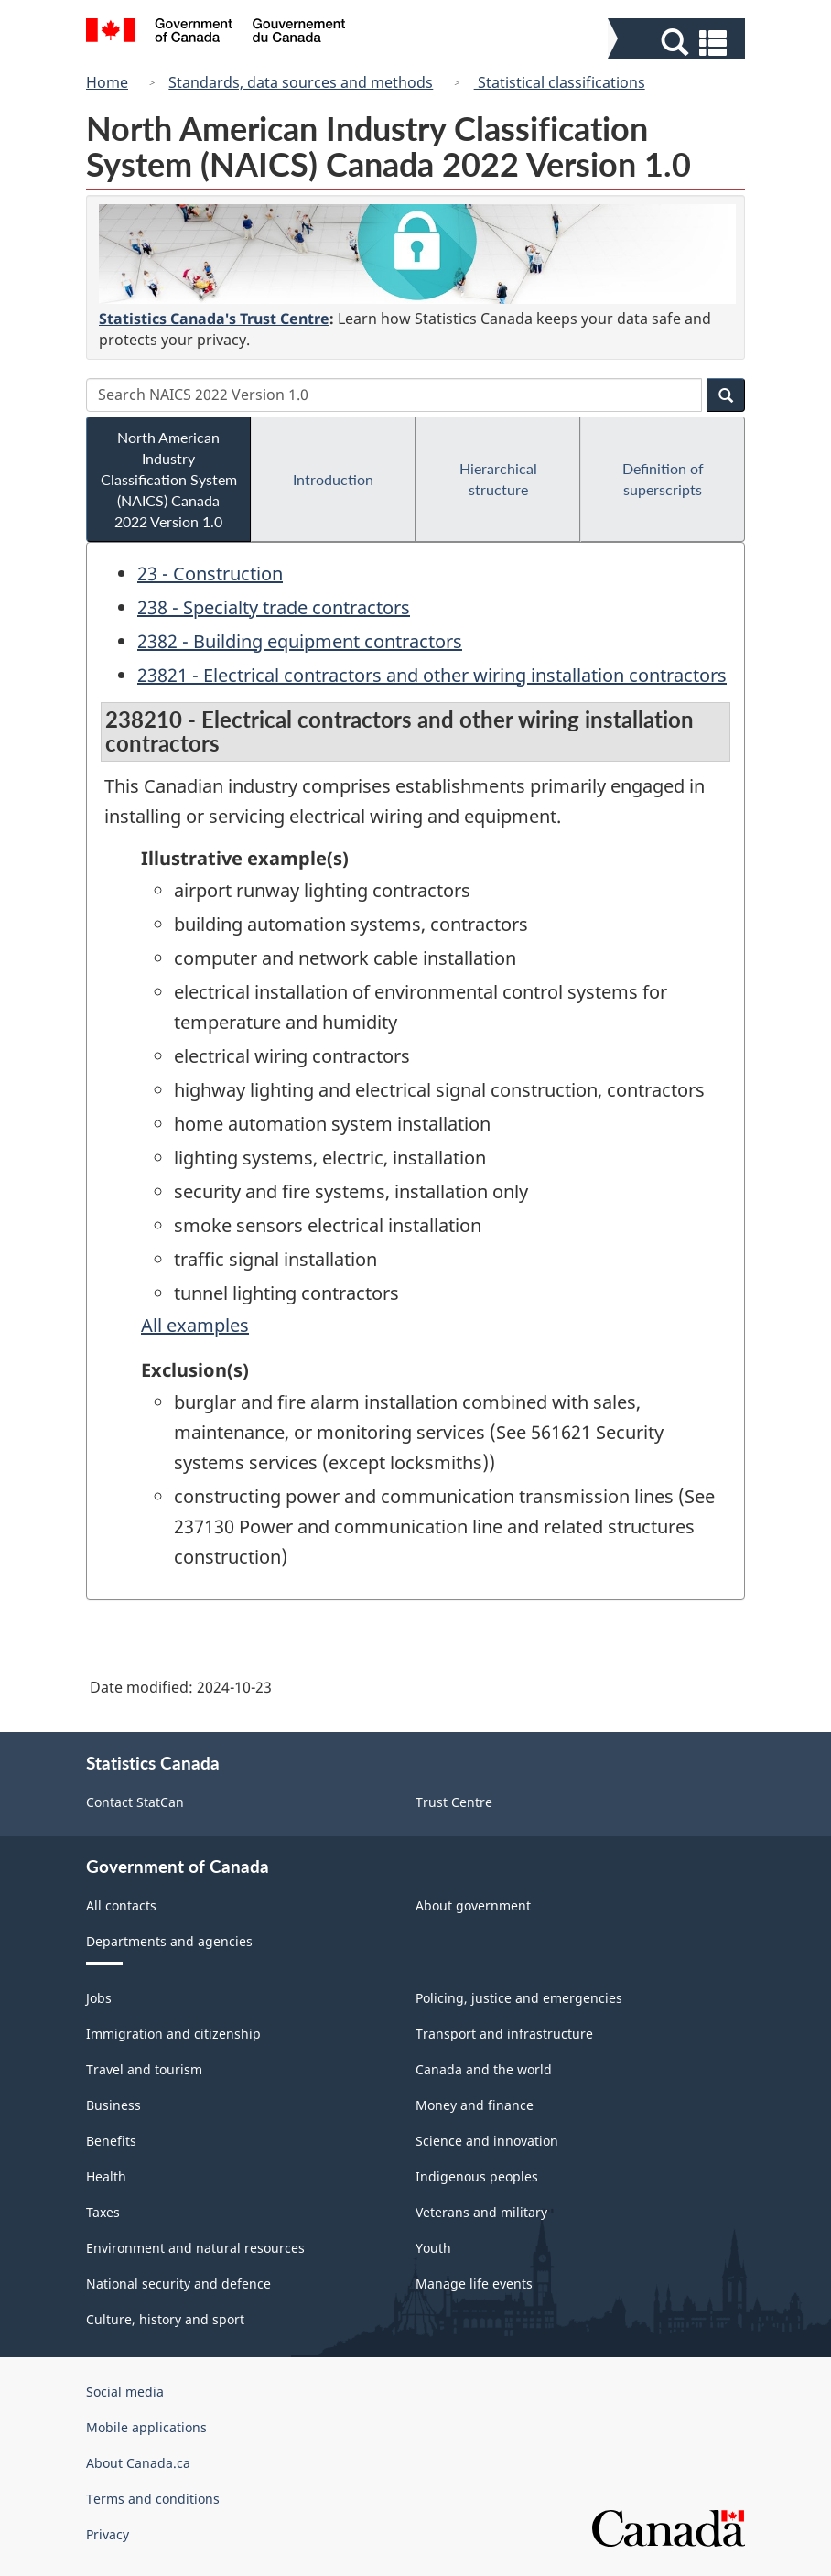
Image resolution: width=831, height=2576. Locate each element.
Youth (433, 2248)
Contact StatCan (135, 1802)
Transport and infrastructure (504, 2033)
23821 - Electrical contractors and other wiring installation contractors (432, 675)
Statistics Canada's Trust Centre (214, 318)
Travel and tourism (144, 2069)
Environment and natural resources (195, 2248)
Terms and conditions (153, 2498)
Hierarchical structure (498, 479)
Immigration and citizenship (173, 2033)
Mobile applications (146, 2427)
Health (106, 2176)
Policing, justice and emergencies (519, 1998)
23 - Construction (210, 573)
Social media (125, 2391)
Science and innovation (487, 2140)
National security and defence (178, 2283)
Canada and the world (484, 2069)
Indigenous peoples (477, 2176)
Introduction (333, 479)
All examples (195, 1325)
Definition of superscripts (663, 479)
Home (107, 82)
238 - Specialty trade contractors (273, 607)
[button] (678, 42)
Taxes (103, 2212)
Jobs (99, 1998)
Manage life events (474, 2283)
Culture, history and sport (165, 2319)
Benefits (111, 2140)
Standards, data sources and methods (300, 82)
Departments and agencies (169, 1941)
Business (113, 2105)
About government (473, 1905)
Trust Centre (454, 1802)
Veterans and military (481, 2212)
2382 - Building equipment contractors (299, 641)
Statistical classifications (559, 82)
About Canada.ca (138, 2463)
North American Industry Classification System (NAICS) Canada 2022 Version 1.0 (169, 479)
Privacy (107, 2534)
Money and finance (475, 2105)
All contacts (121, 1905)
